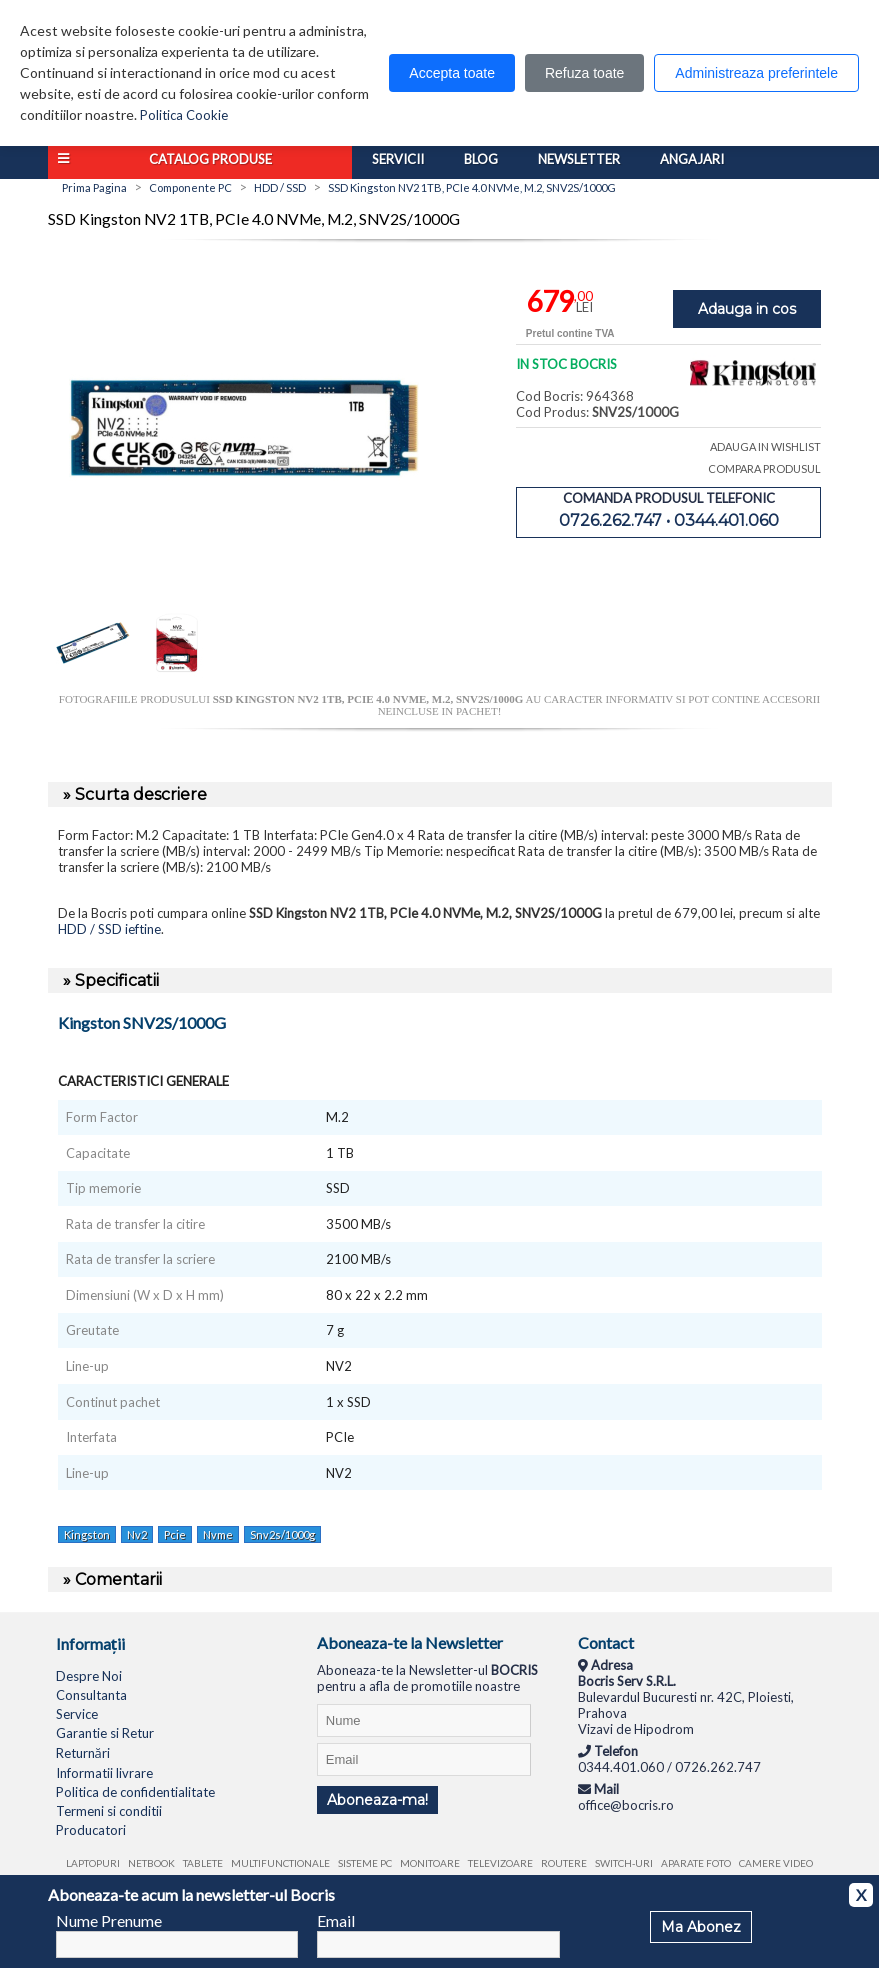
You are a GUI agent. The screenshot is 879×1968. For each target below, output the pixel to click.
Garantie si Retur (105, 1733)
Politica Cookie (184, 115)
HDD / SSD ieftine (109, 929)
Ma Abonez (701, 1927)
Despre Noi (89, 1676)
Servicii (398, 159)
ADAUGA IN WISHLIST (765, 446)
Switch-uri (624, 1863)
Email (336, 1920)
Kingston (87, 1534)
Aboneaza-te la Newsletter (410, 1642)
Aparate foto (696, 1863)
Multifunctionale (280, 1863)
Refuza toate (584, 73)
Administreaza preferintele (756, 73)
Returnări (83, 1753)
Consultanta (91, 1695)
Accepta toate (452, 73)
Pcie (175, 1534)
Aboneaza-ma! (377, 1800)
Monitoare (430, 1863)
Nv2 (137, 1534)
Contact (606, 1642)
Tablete (203, 1863)
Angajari (692, 159)
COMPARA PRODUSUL (764, 468)
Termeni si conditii (109, 1811)
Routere (564, 1863)
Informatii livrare (104, 1773)
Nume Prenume (109, 1920)
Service (77, 1714)
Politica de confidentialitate (135, 1792)
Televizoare (500, 1863)
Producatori (91, 1830)
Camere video (776, 1863)
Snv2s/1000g (282, 1534)
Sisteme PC (365, 1863)
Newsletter (579, 159)
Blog (481, 159)
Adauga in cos (747, 309)
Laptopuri (93, 1863)
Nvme (218, 1534)
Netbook (151, 1863)
